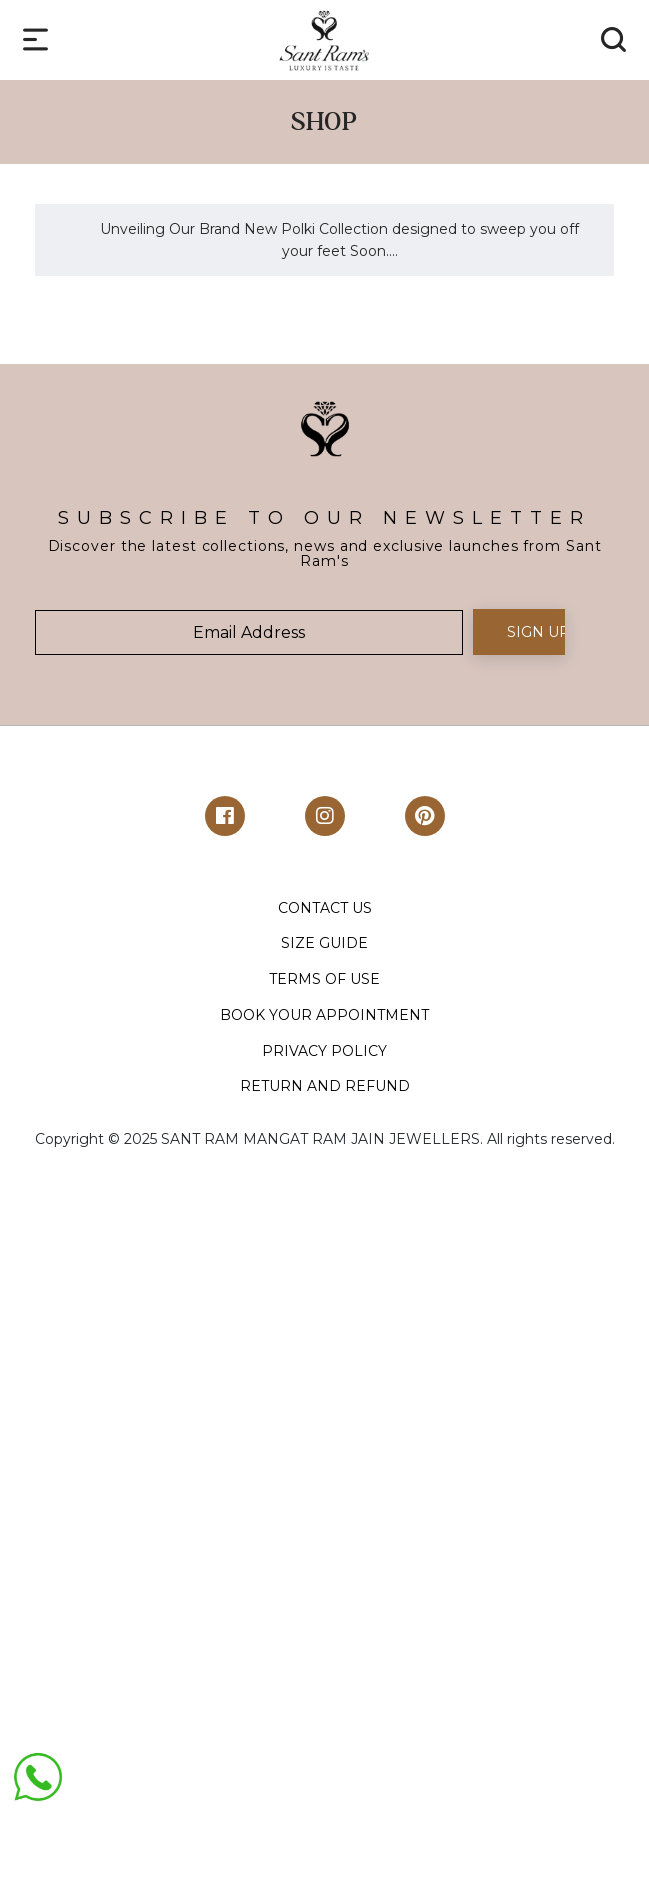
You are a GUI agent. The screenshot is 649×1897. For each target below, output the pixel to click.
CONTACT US (325, 908)
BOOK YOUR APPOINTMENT (324, 1015)
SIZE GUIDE (324, 943)
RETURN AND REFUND (325, 1086)
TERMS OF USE (324, 979)
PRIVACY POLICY (324, 1051)
